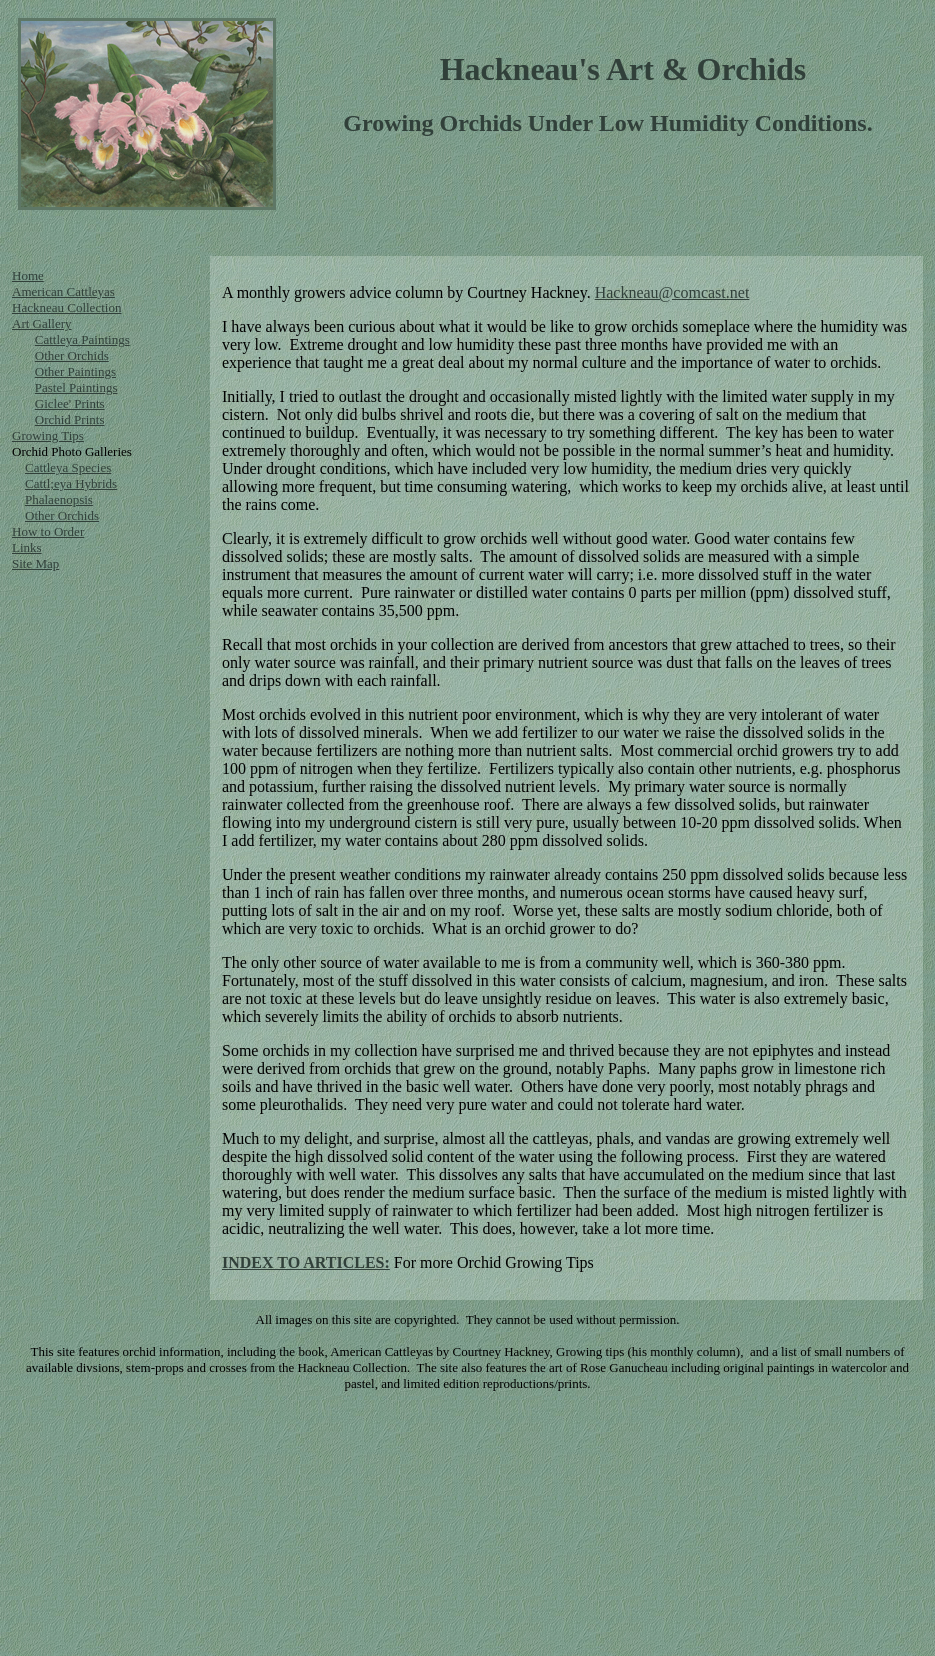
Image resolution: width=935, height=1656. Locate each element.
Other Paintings (75, 371)
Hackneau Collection (66, 307)
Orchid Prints (70, 419)
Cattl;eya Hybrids (71, 483)
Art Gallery (42, 323)
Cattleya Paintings (82, 339)
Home (28, 275)
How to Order (48, 531)
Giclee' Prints (70, 403)
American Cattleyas (63, 291)
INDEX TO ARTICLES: (306, 1262)
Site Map (35, 563)
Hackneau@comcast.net (672, 292)
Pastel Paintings (76, 387)
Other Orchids (72, 355)
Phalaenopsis (59, 499)
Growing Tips (48, 435)
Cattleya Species (68, 467)
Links (27, 547)
